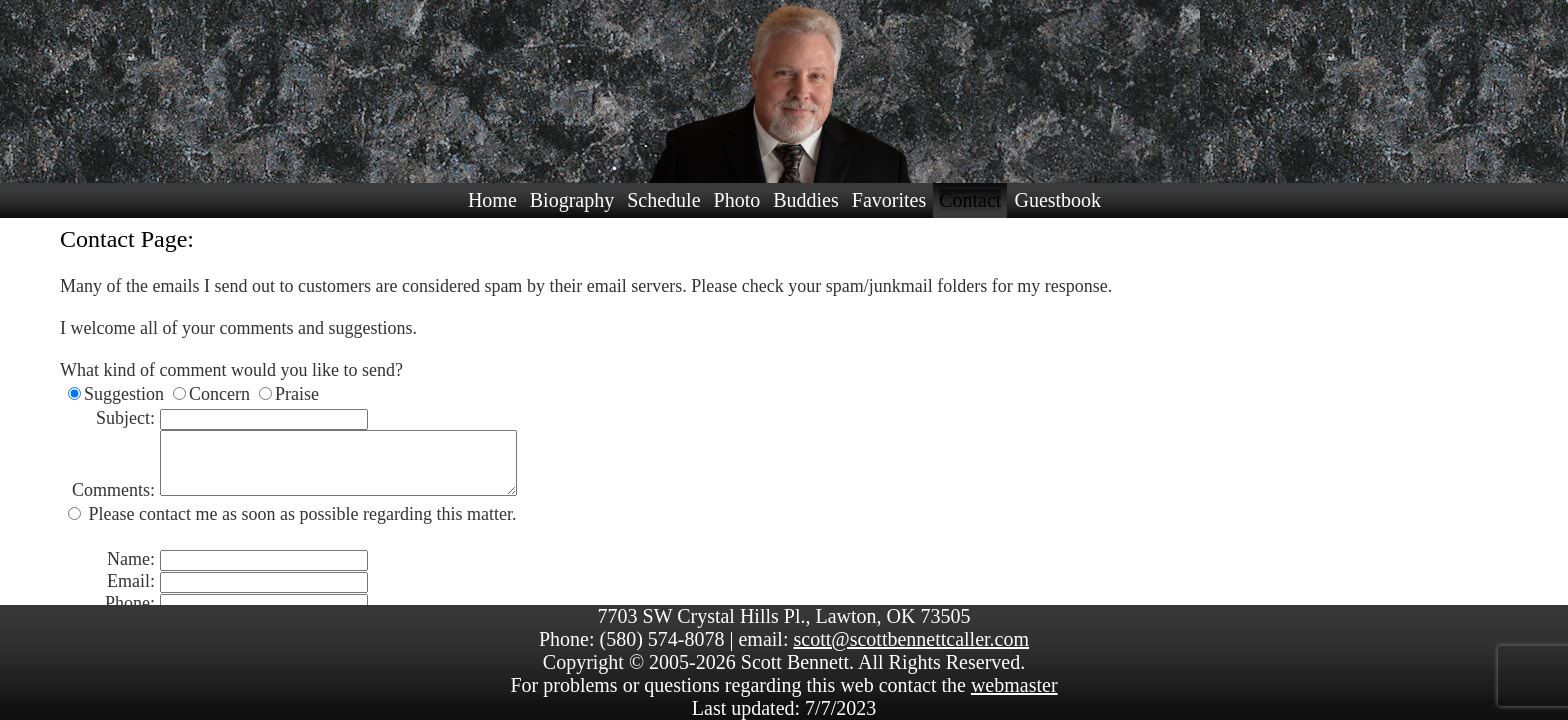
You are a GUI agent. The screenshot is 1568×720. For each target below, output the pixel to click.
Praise (297, 394)
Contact (970, 200)
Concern (219, 394)
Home (492, 200)
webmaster (1014, 685)
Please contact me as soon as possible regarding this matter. (300, 526)
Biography (572, 200)
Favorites (889, 200)
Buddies (806, 200)
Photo (737, 200)
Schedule (663, 200)
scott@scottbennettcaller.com (911, 639)
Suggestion (124, 394)
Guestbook (1057, 200)
